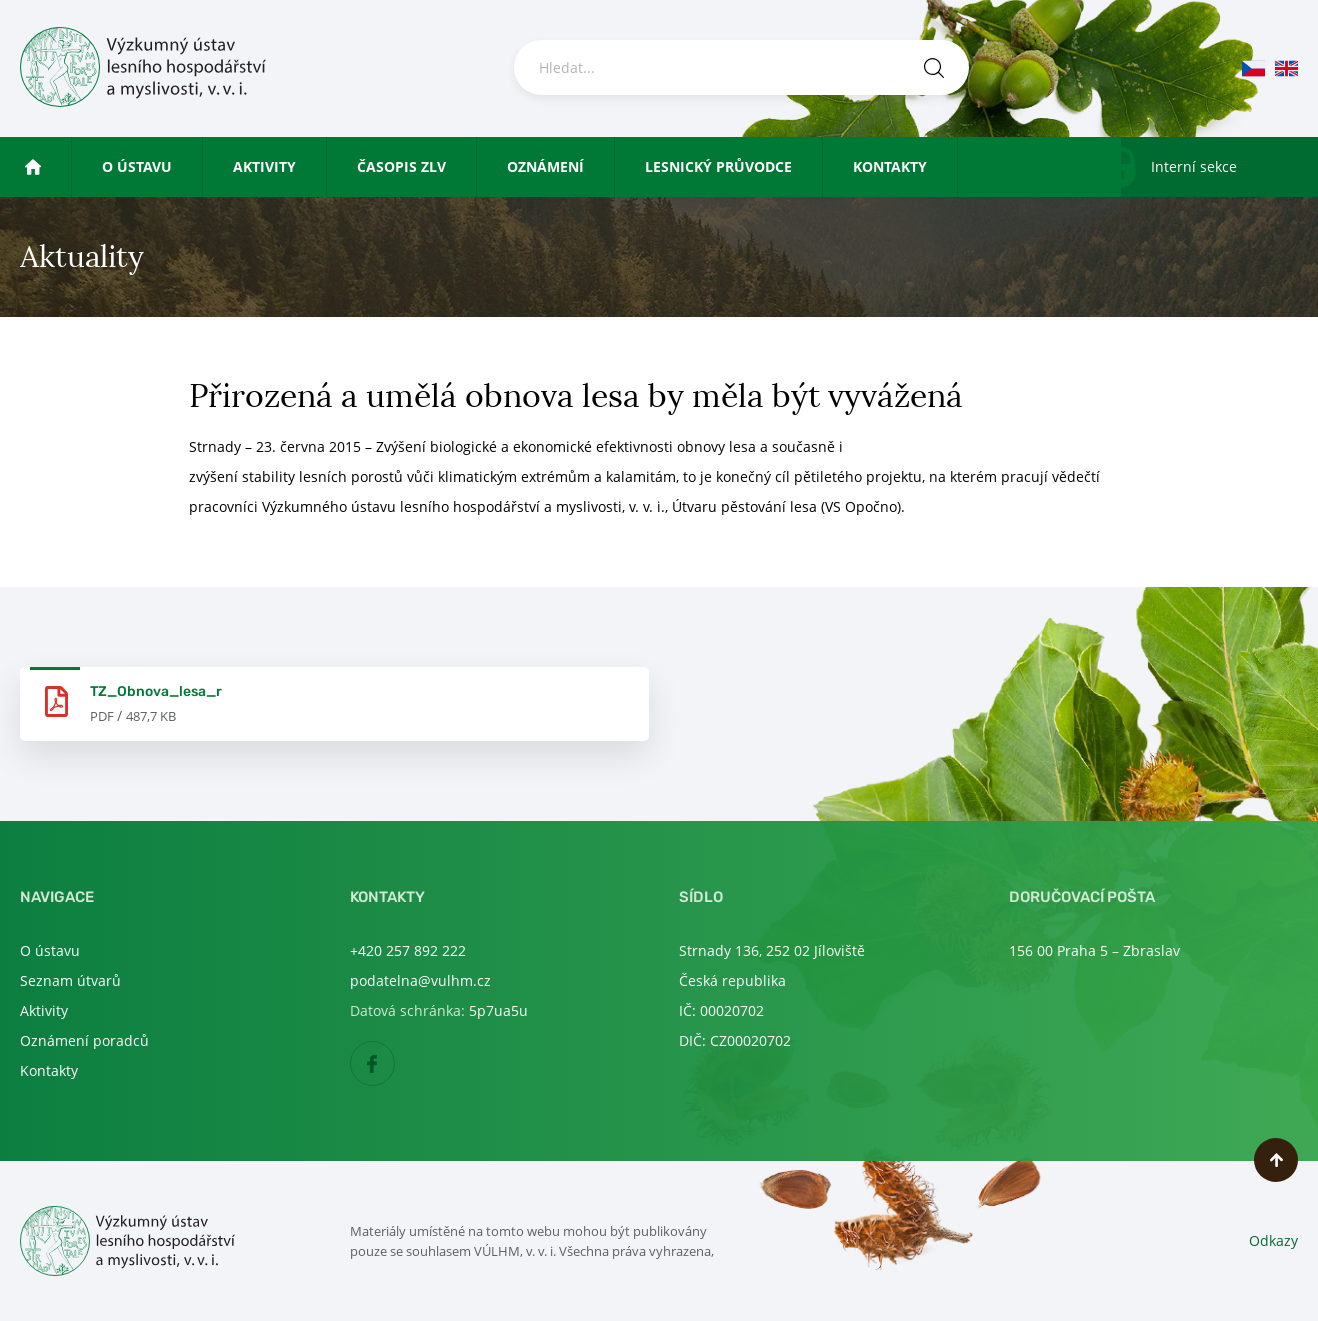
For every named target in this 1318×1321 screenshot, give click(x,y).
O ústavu (137, 166)
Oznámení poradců (84, 1040)
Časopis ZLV (401, 166)
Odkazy (1273, 1240)
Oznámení (545, 166)
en (1286, 68)
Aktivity (264, 166)
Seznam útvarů (70, 980)
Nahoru (1276, 1160)
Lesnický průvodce (718, 166)
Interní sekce (1194, 166)
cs (1253, 68)
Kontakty (890, 166)
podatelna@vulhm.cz (420, 980)
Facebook (394, 1064)
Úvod (61, 166)
